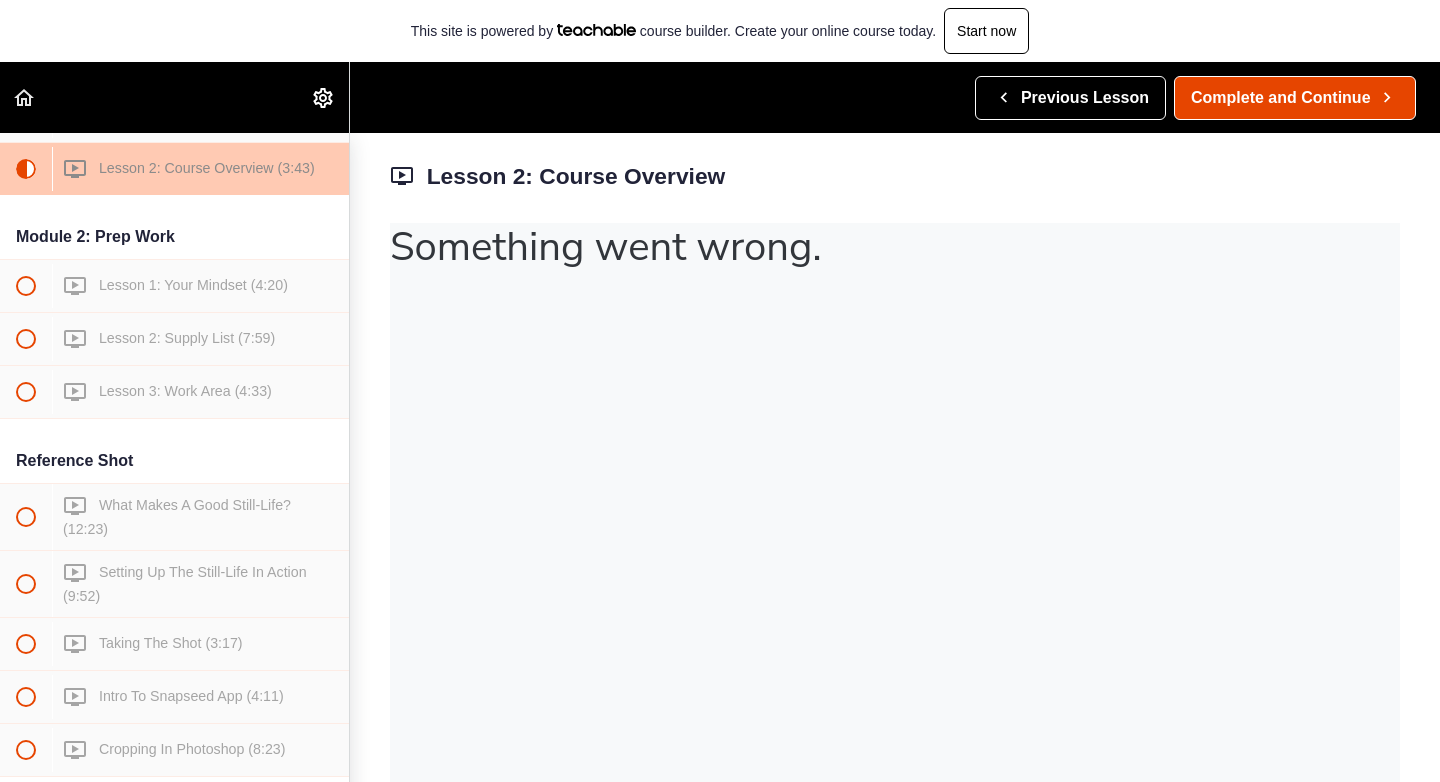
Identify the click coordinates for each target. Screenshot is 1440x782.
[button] (25, 97)
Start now (986, 31)
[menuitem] (324, 97)
